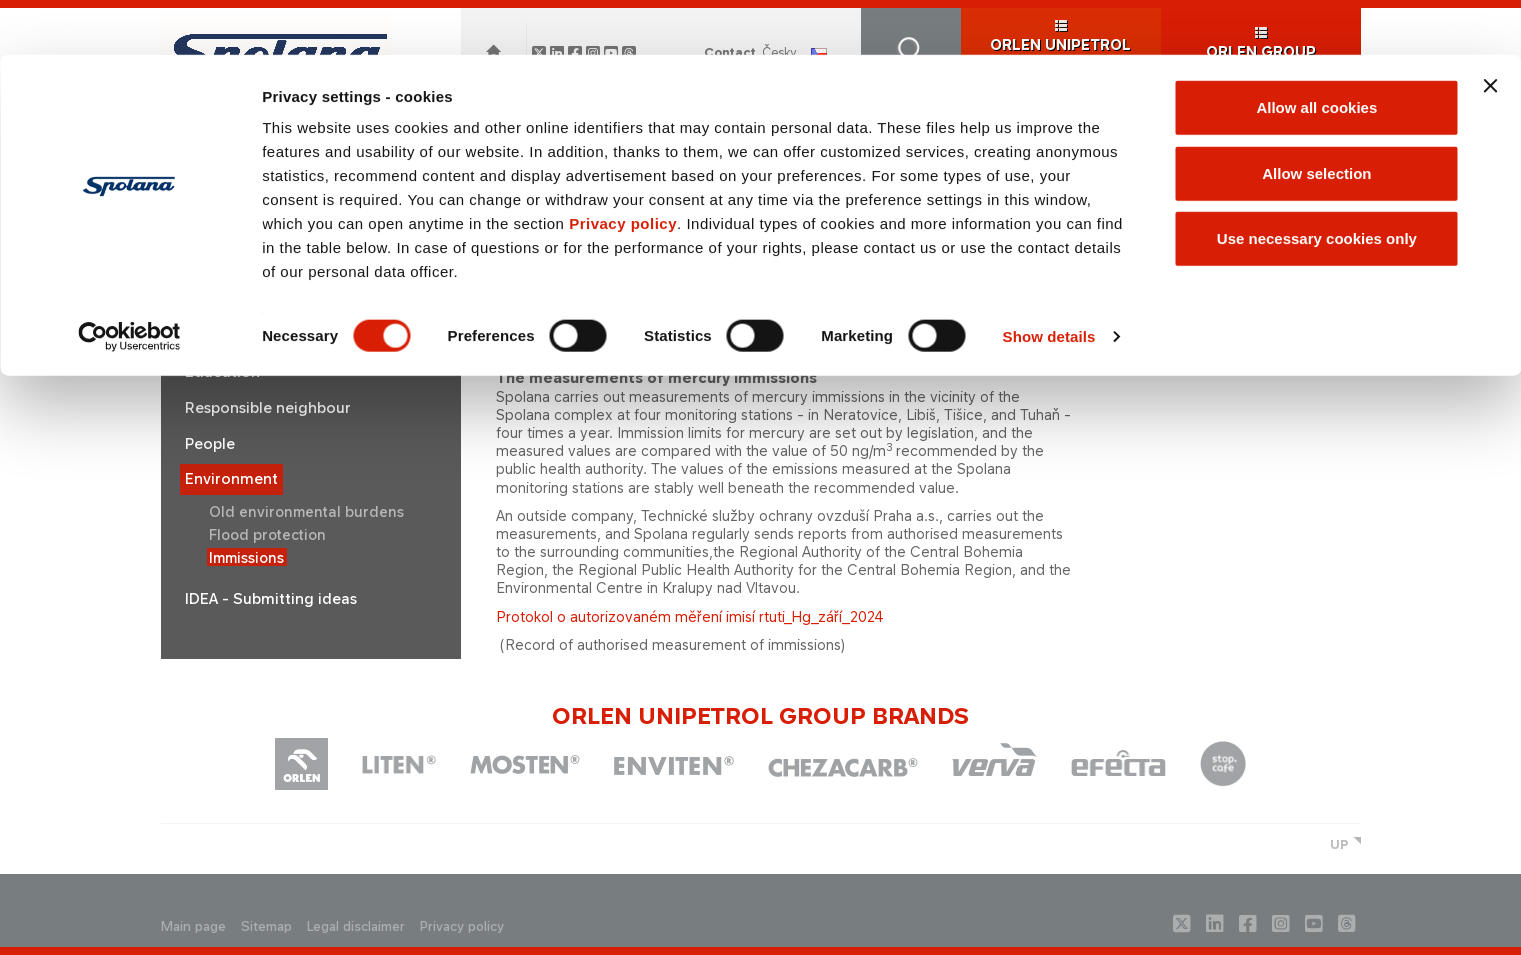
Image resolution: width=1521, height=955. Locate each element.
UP (1339, 844)
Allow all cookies (1316, 52)
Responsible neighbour (268, 408)
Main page (193, 926)
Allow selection (1316, 118)
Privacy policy (623, 168)
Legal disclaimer (356, 926)
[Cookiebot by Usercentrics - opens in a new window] (129, 282)
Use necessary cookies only (1317, 183)
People (210, 444)
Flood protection (267, 534)
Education (222, 372)
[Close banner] (1490, 31)
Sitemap (266, 926)
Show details (1049, 281)
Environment (231, 479)
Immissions (246, 557)
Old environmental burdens (306, 511)
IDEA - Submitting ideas (271, 599)
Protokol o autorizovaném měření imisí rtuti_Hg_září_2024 (690, 616)
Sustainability (234, 337)
